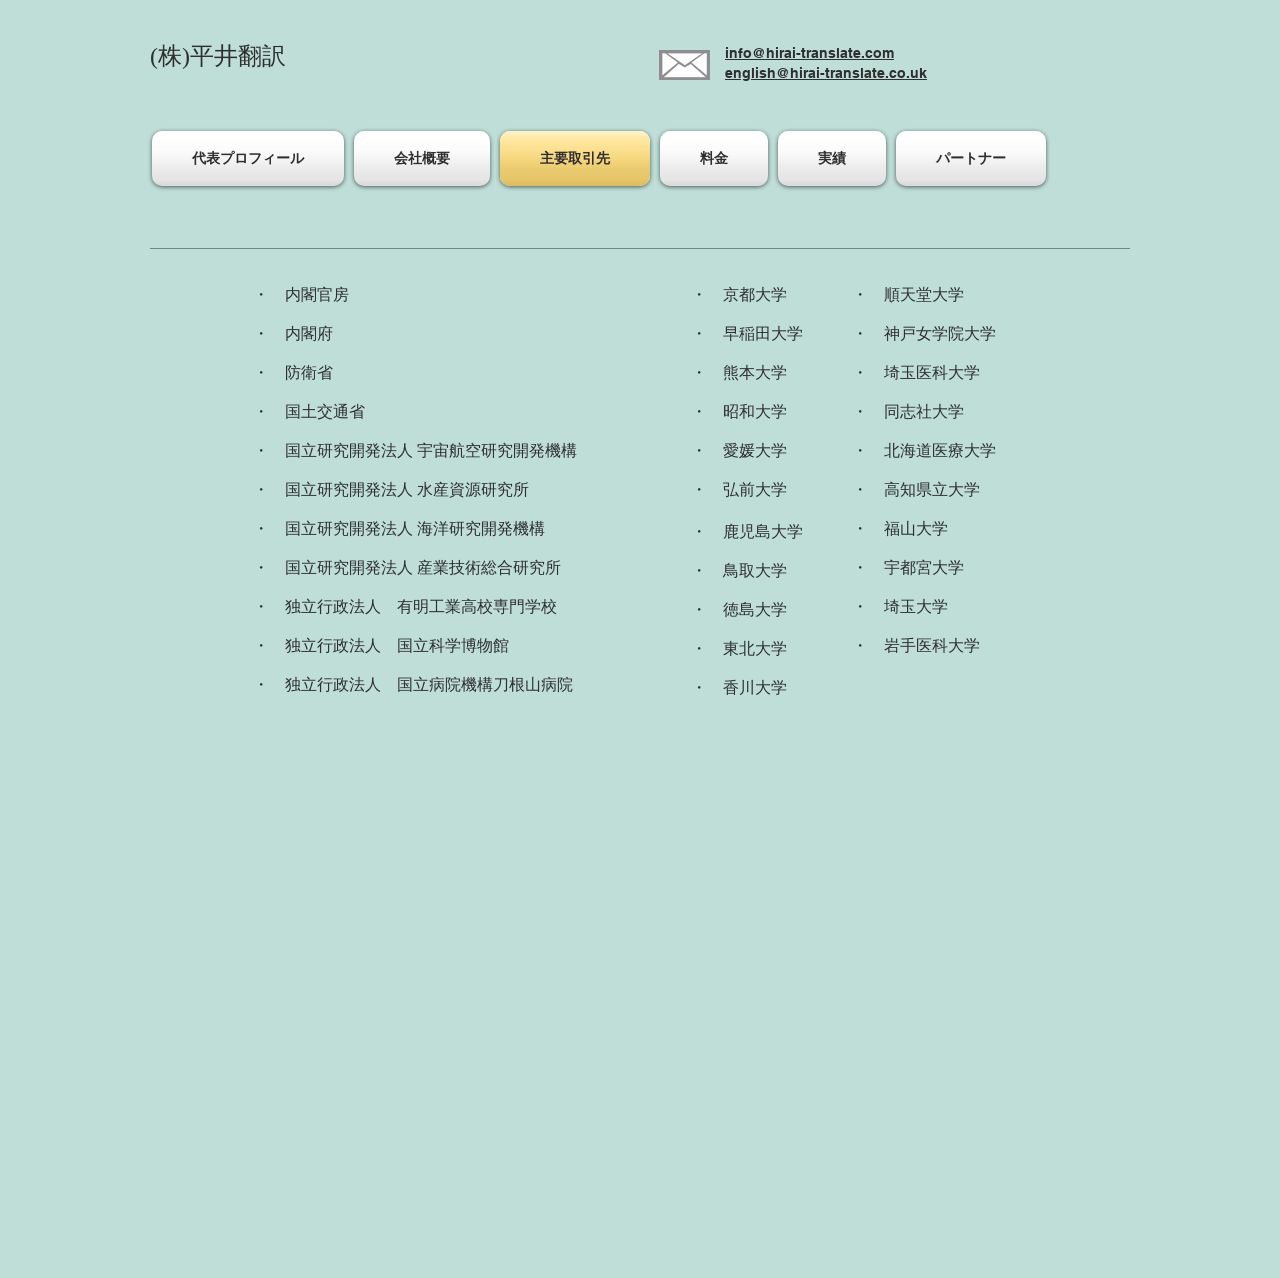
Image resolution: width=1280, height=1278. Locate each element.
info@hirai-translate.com (809, 53)
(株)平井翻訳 (218, 56)
